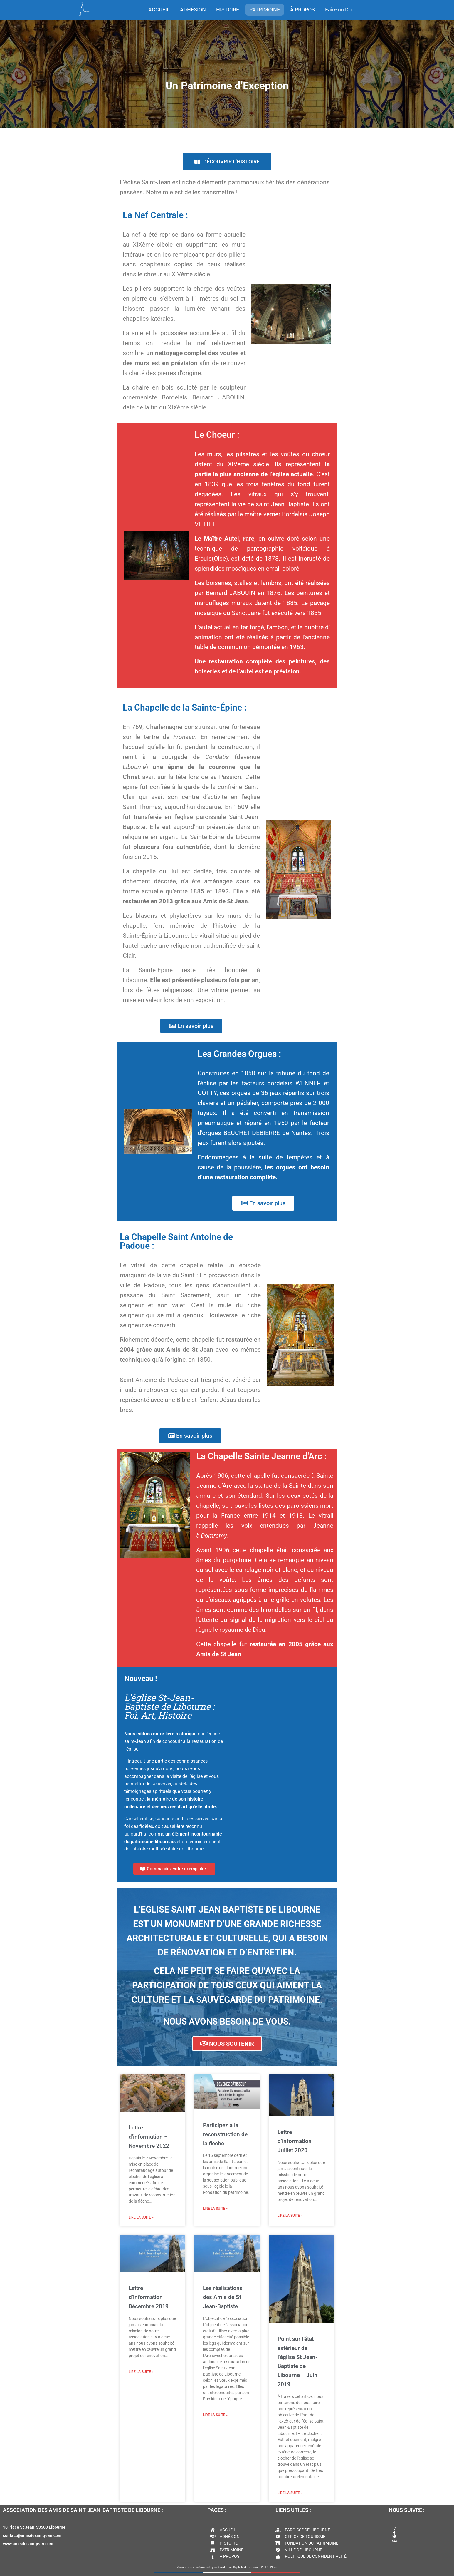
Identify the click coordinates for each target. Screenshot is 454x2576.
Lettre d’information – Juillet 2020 (297, 2141)
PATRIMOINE (264, 9)
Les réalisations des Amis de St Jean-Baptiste (223, 2297)
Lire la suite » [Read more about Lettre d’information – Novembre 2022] (141, 2217)
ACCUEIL (159, 9)
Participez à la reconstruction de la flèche (225, 2134)
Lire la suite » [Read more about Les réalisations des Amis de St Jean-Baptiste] (215, 2415)
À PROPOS (302, 9)
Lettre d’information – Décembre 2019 (149, 2297)
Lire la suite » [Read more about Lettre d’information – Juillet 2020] (290, 2216)
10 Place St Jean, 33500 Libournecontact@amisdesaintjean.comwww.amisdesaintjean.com (34, 2535)
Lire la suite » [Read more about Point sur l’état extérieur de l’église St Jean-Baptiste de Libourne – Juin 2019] (290, 2493)
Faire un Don (339, 9)
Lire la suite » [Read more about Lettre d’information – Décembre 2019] (141, 2372)
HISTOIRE (227, 9)
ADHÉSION (193, 9)
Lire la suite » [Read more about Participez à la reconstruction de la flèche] (215, 2208)
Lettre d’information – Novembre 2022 (149, 2136)
